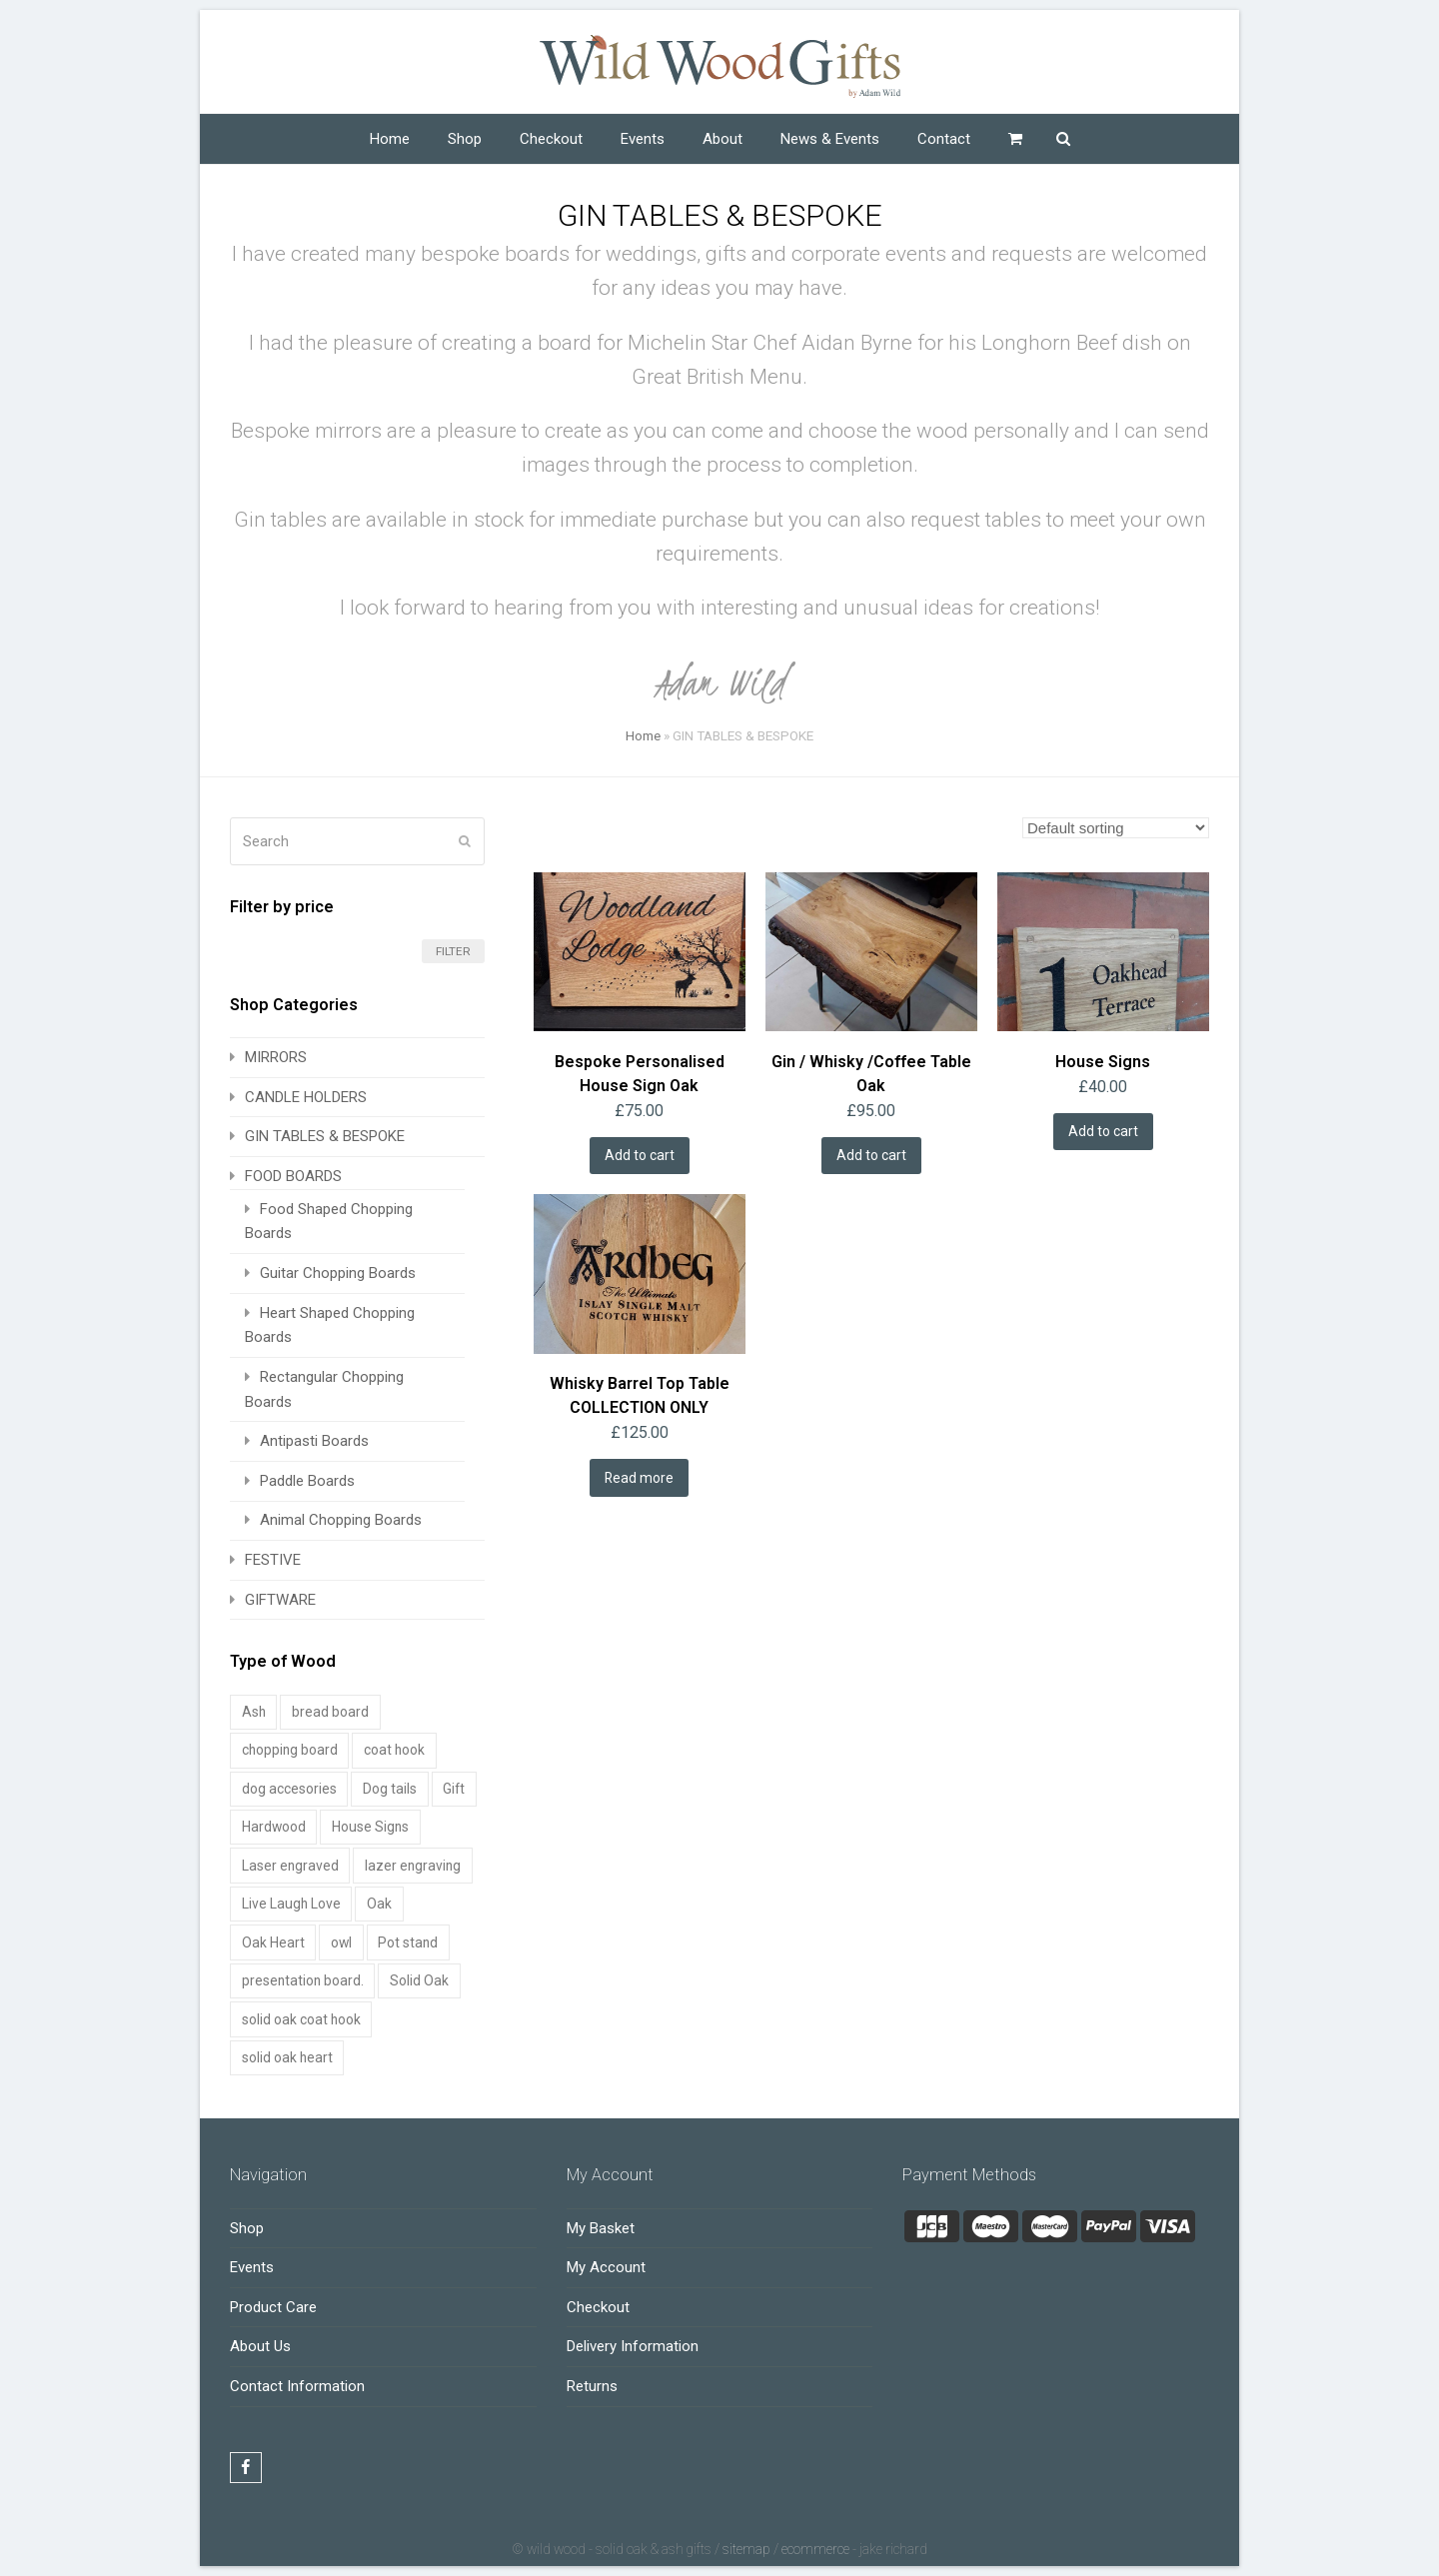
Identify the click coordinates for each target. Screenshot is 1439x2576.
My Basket (601, 2228)
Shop (247, 2228)
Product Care (273, 2307)
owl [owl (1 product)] (341, 1942)
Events (252, 2267)
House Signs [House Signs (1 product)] (370, 1827)
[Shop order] (1115, 827)
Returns (592, 2386)
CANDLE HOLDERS (306, 1097)
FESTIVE (273, 1560)
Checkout (598, 2307)
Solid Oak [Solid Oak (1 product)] (419, 1980)
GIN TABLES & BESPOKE (325, 1136)
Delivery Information (633, 2346)
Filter (453, 951)
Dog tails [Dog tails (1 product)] (390, 1789)
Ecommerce (815, 2549)
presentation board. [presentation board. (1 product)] (303, 1980)
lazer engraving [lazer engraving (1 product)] (413, 1866)
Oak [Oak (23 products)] (379, 1904)
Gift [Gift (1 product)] (454, 1789)
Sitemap (746, 2549)
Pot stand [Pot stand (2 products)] (408, 1942)
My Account (606, 2267)
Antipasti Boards (314, 1441)
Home (643, 735)
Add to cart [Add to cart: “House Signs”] (1103, 1131)
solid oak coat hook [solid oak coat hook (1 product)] (301, 2019)
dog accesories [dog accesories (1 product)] (289, 1789)
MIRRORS (276, 1057)
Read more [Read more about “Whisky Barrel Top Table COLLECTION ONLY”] (639, 1478)
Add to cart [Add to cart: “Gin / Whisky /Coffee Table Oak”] (871, 1155)
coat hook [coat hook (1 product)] (394, 1750)
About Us (260, 2346)
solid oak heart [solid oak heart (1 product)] (287, 2057)
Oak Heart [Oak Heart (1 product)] (273, 1942)
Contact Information (297, 2386)
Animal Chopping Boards (341, 1520)
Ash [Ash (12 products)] (254, 1712)
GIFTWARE (280, 1600)
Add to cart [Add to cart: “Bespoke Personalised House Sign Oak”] (640, 1155)
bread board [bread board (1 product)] (330, 1712)
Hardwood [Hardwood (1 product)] (274, 1827)
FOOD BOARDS (293, 1176)
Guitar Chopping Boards (338, 1273)
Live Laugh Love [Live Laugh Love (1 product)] (291, 1904)
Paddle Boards (307, 1481)
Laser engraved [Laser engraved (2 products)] (290, 1866)
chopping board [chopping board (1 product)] (290, 1750)
